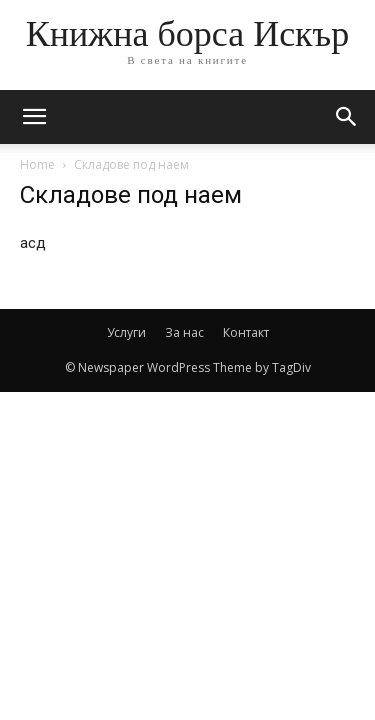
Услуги (126, 332)
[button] (347, 117)
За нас (184, 332)
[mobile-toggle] (34, 117)
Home (37, 164)
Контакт (246, 332)
